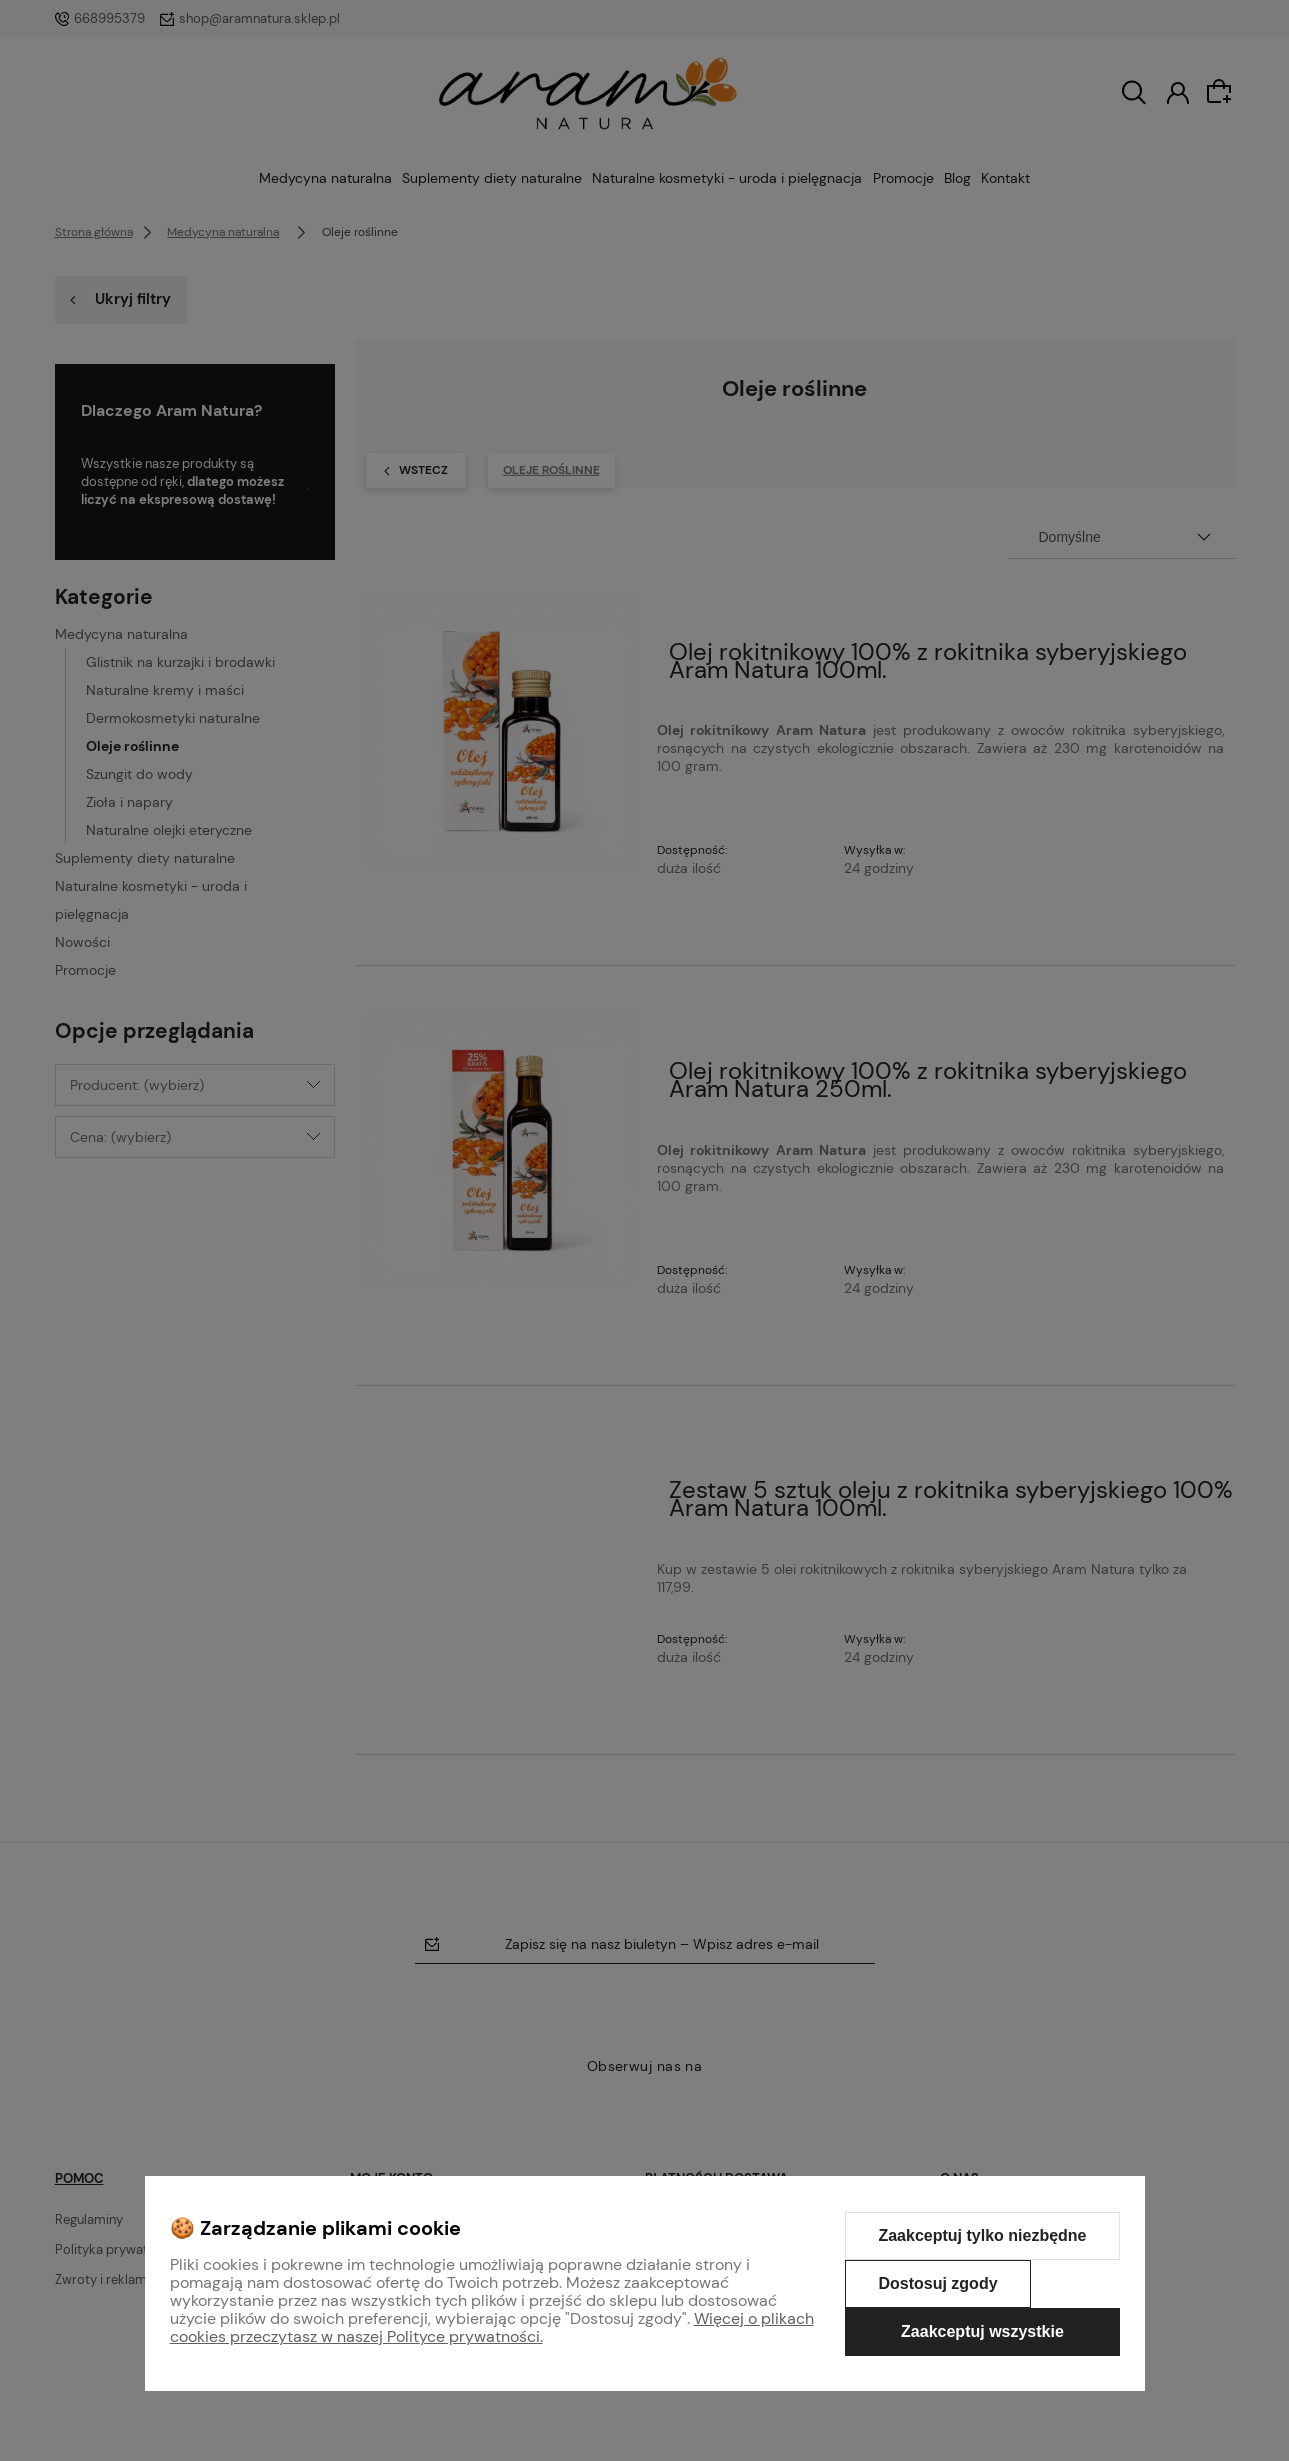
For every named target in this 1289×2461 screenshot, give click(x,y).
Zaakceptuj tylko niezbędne (982, 2235)
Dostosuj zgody (937, 2283)
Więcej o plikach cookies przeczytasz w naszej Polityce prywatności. (492, 2327)
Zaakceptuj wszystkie (982, 2331)
